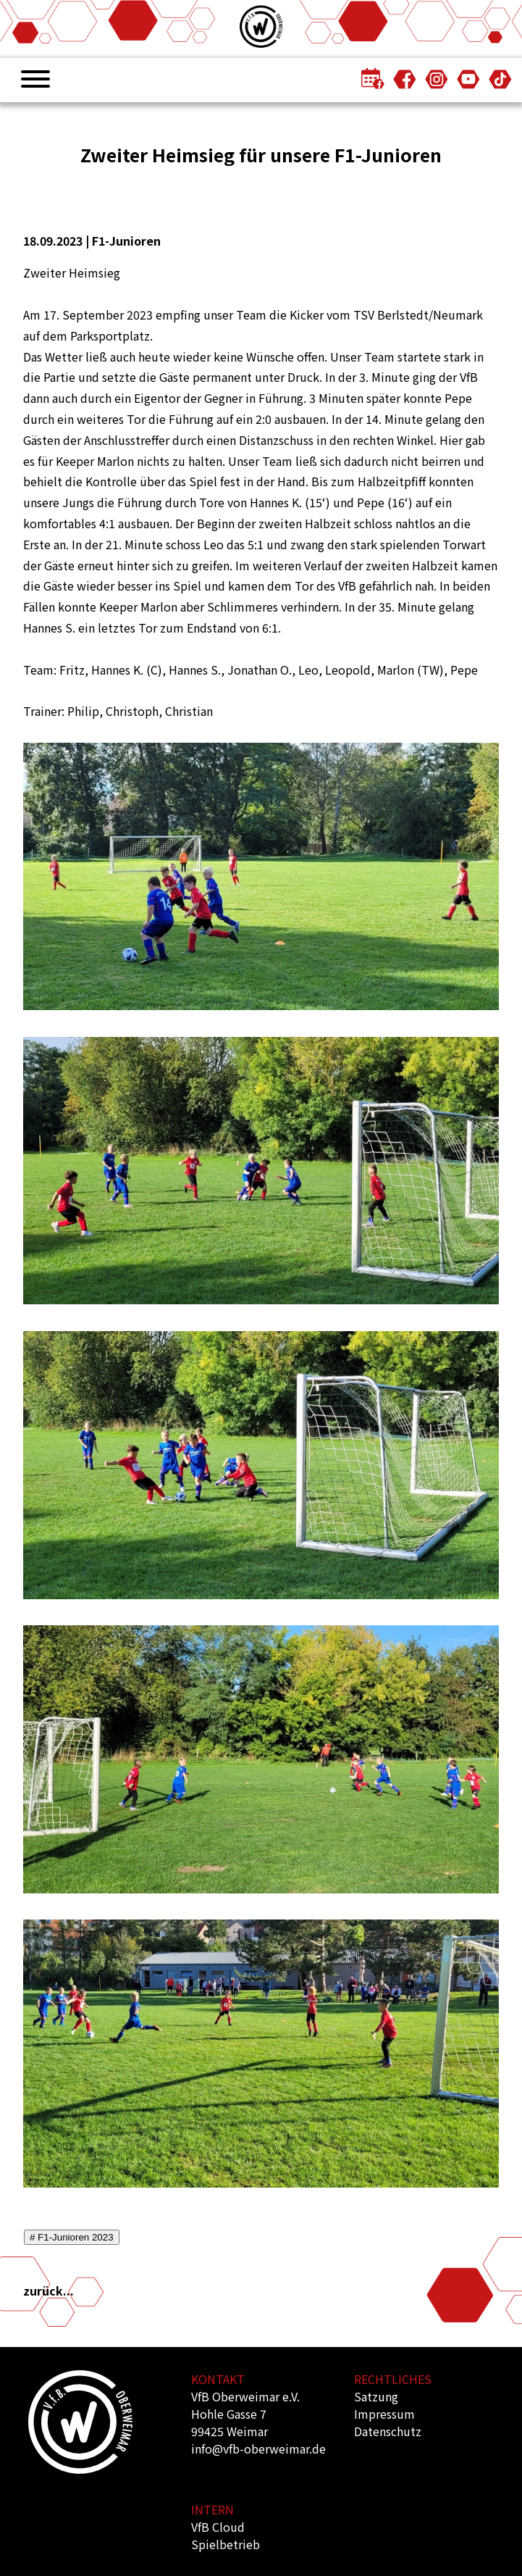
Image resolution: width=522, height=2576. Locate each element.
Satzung (376, 2396)
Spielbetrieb (225, 2544)
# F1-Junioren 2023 (72, 2237)
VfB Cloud (218, 2526)
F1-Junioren (126, 240)
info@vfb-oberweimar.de (258, 2448)
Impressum (384, 2413)
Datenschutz (387, 2431)
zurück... (48, 2290)
